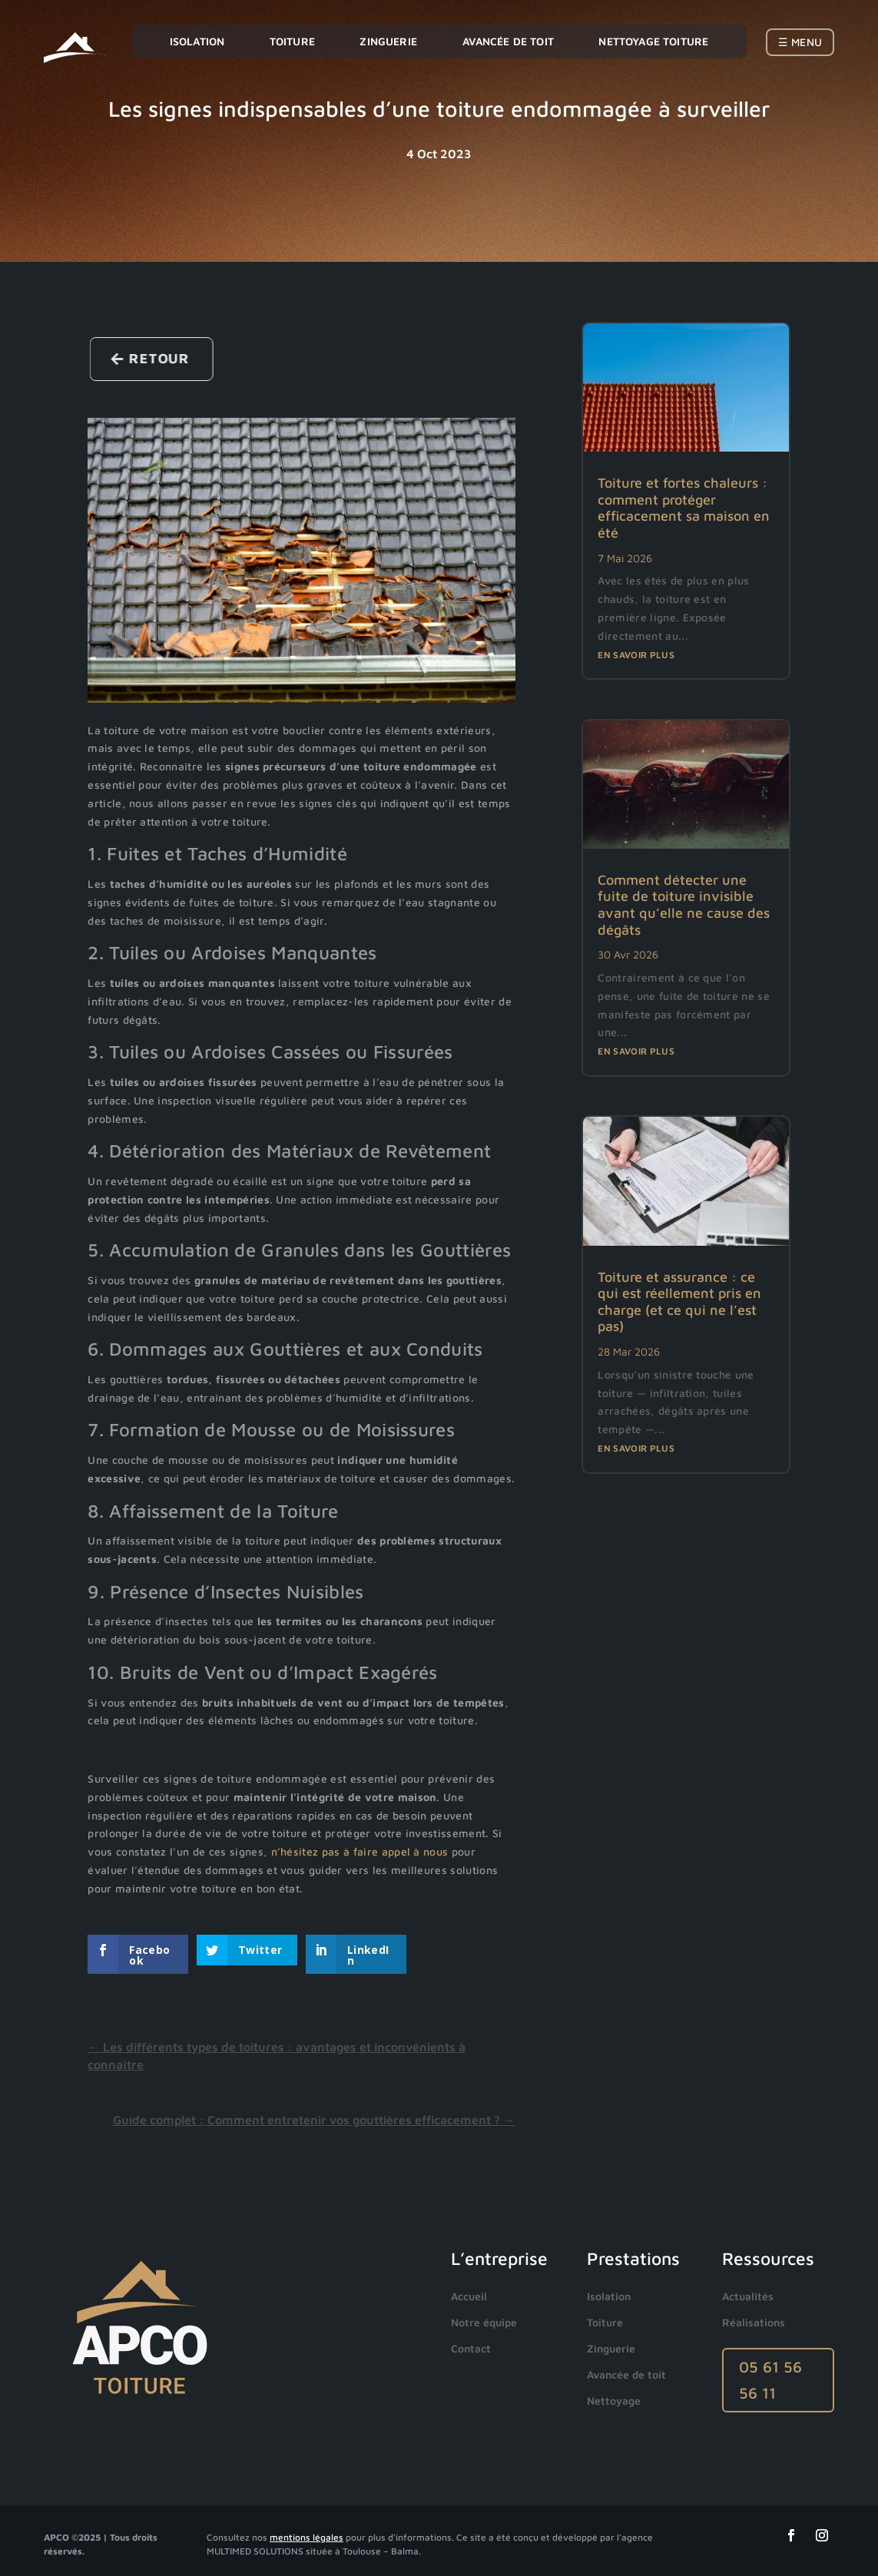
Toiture (292, 41)
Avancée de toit (508, 41)
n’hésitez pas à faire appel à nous (360, 1851)
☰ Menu (800, 41)
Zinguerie (387, 41)
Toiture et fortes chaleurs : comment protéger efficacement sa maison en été (684, 508)
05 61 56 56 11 (770, 2380)
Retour (171, 358)
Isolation (197, 41)
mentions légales (306, 2537)
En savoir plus (636, 655)
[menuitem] (473, 2296)
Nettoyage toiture (653, 41)
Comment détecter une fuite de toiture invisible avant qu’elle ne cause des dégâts (684, 905)
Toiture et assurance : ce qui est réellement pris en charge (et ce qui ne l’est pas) (679, 1302)
